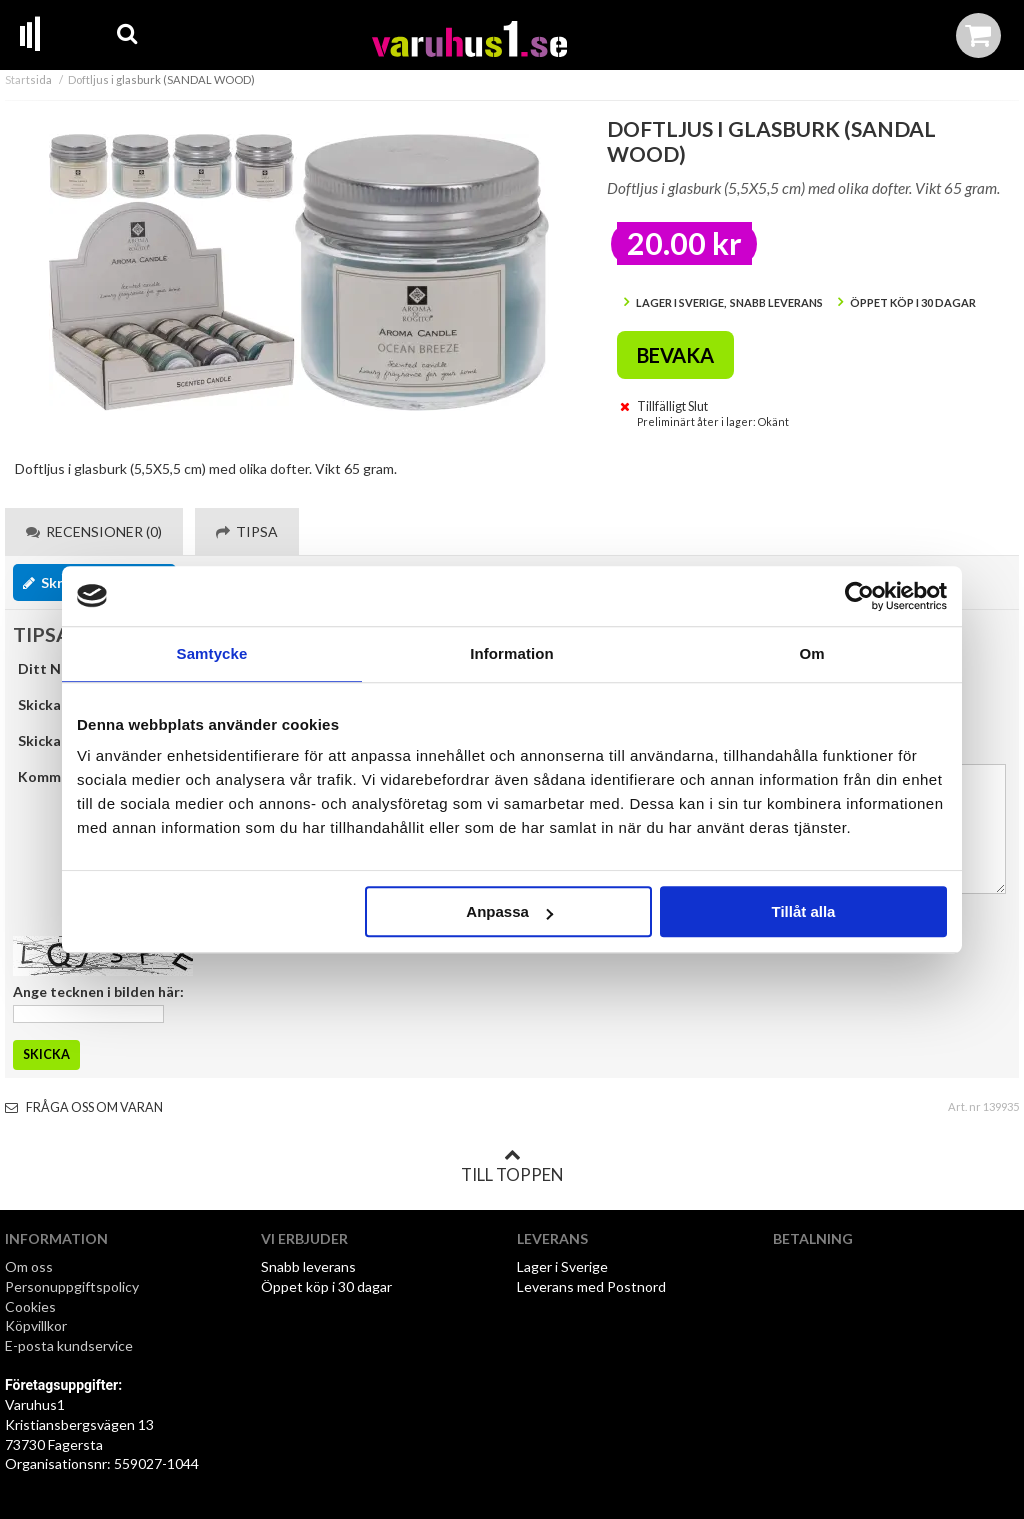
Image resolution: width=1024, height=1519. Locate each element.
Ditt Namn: (55, 668)
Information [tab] (512, 653)
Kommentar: (60, 776)
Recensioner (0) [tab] (94, 531)
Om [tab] (811, 653)
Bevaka (675, 355)
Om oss (29, 1266)
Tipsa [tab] (247, 531)
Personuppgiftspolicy (72, 1286)
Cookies (30, 1306)
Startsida (28, 79)
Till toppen (512, 1166)
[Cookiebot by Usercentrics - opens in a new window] (859, 596)
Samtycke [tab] (212, 653)
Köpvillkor (36, 1325)
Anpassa (509, 911)
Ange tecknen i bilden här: (98, 991)
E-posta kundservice (70, 1345)
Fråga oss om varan (84, 1107)
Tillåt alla (803, 911)
